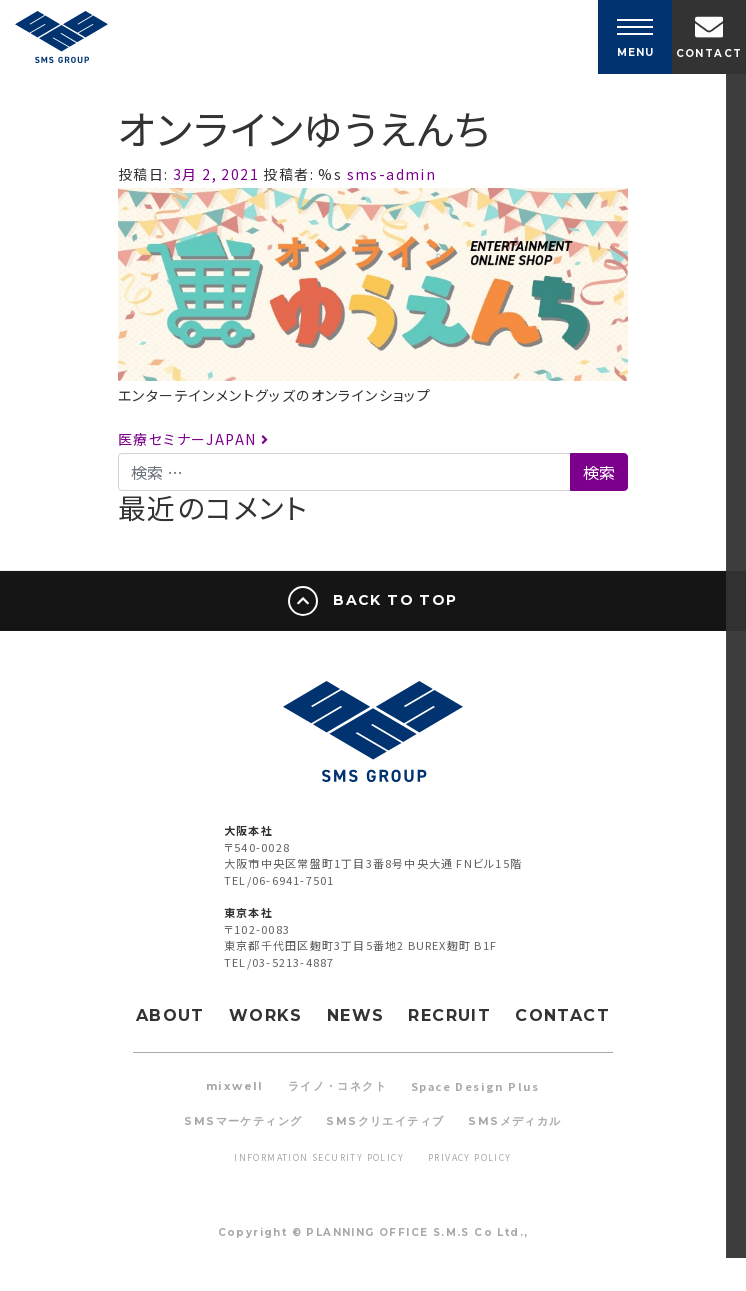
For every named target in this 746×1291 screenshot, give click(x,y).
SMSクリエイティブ (385, 1121)
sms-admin (389, 174)
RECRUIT (449, 1015)
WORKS (266, 1015)
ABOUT (170, 1015)
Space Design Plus (475, 1086)
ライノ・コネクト (337, 1086)
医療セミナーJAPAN (193, 439)
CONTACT (562, 1015)
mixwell (235, 1086)
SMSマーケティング (243, 1121)
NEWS (356, 1015)
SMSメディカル (514, 1121)
